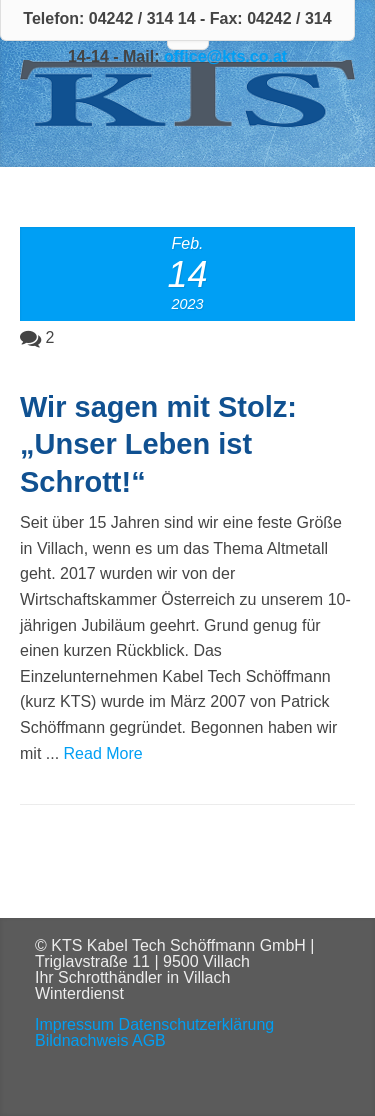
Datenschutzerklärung (197, 1024)
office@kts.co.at (225, 56)
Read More (103, 753)
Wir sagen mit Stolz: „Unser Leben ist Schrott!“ (158, 444)
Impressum (74, 1024)
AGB (149, 1040)
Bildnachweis (81, 1040)
